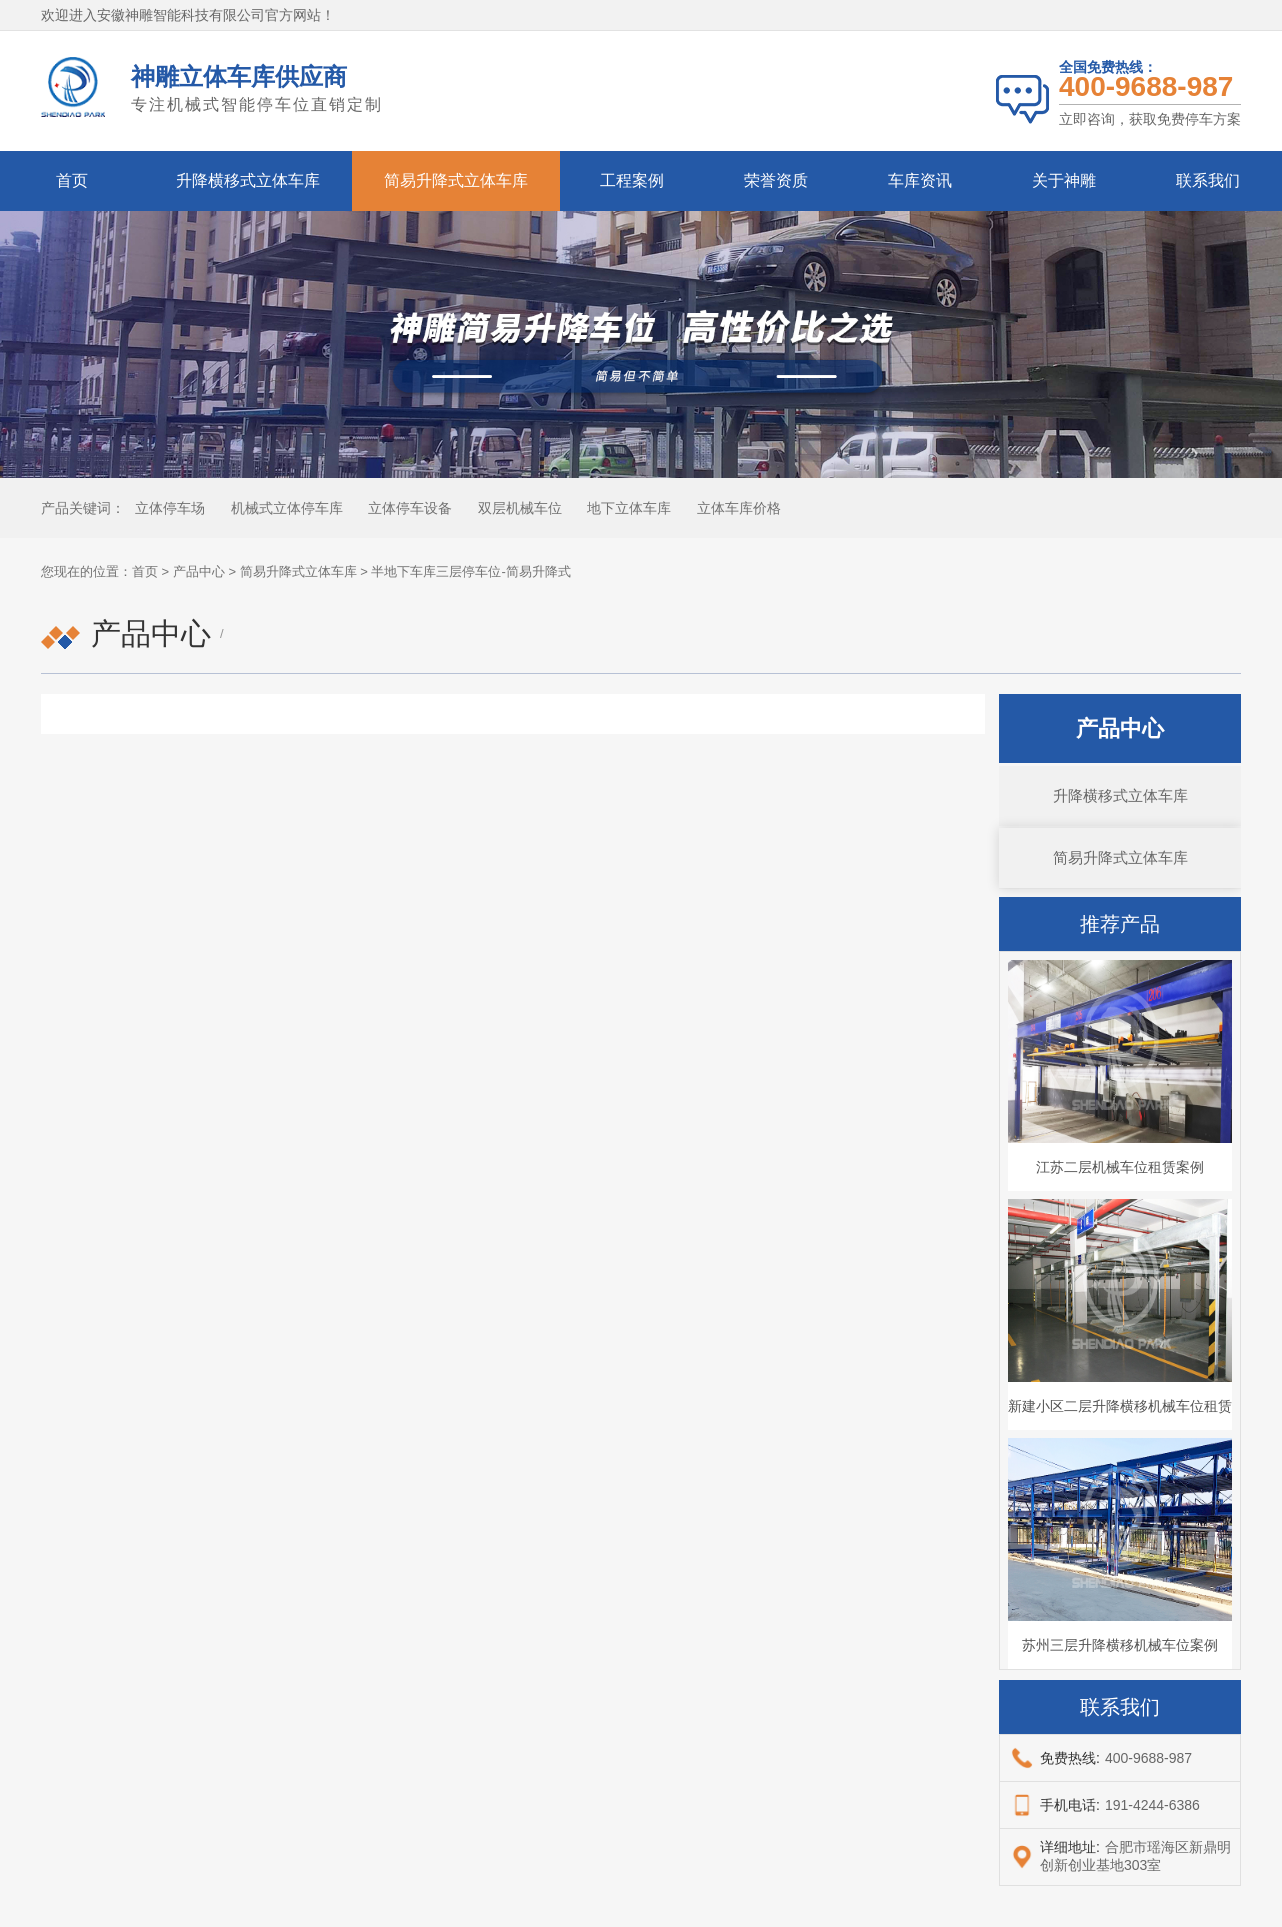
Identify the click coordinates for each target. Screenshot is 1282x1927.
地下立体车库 (629, 508)
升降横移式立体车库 (248, 180)
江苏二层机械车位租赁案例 (1120, 1167)
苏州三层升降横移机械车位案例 (1120, 1645)
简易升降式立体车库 (456, 180)
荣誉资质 (776, 180)
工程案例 (632, 180)
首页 (72, 180)
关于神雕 (1064, 180)
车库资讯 (920, 180)
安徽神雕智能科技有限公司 (181, 15)
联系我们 (1208, 180)
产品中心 (199, 571)
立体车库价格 (739, 508)
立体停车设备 (410, 508)
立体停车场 (170, 508)
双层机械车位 (520, 508)
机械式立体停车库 (287, 508)
